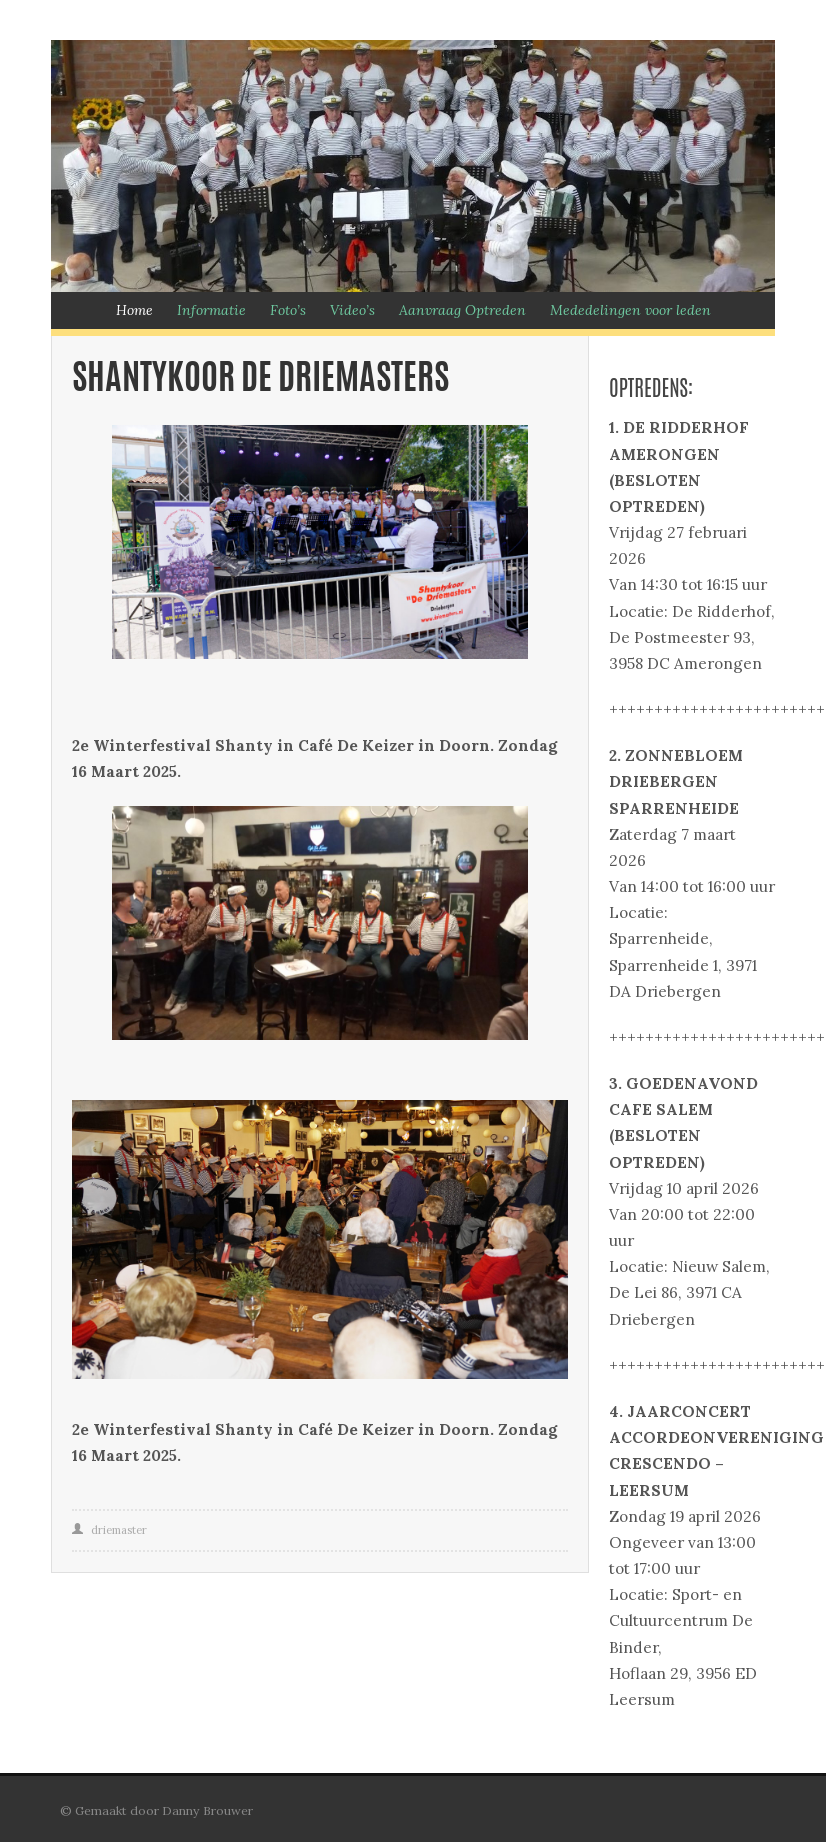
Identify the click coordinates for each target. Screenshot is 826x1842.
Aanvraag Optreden (462, 310)
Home (134, 310)
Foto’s (288, 310)
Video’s (352, 310)
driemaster (119, 1530)
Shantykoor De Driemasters (260, 380)
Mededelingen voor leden (630, 310)
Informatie (211, 310)
